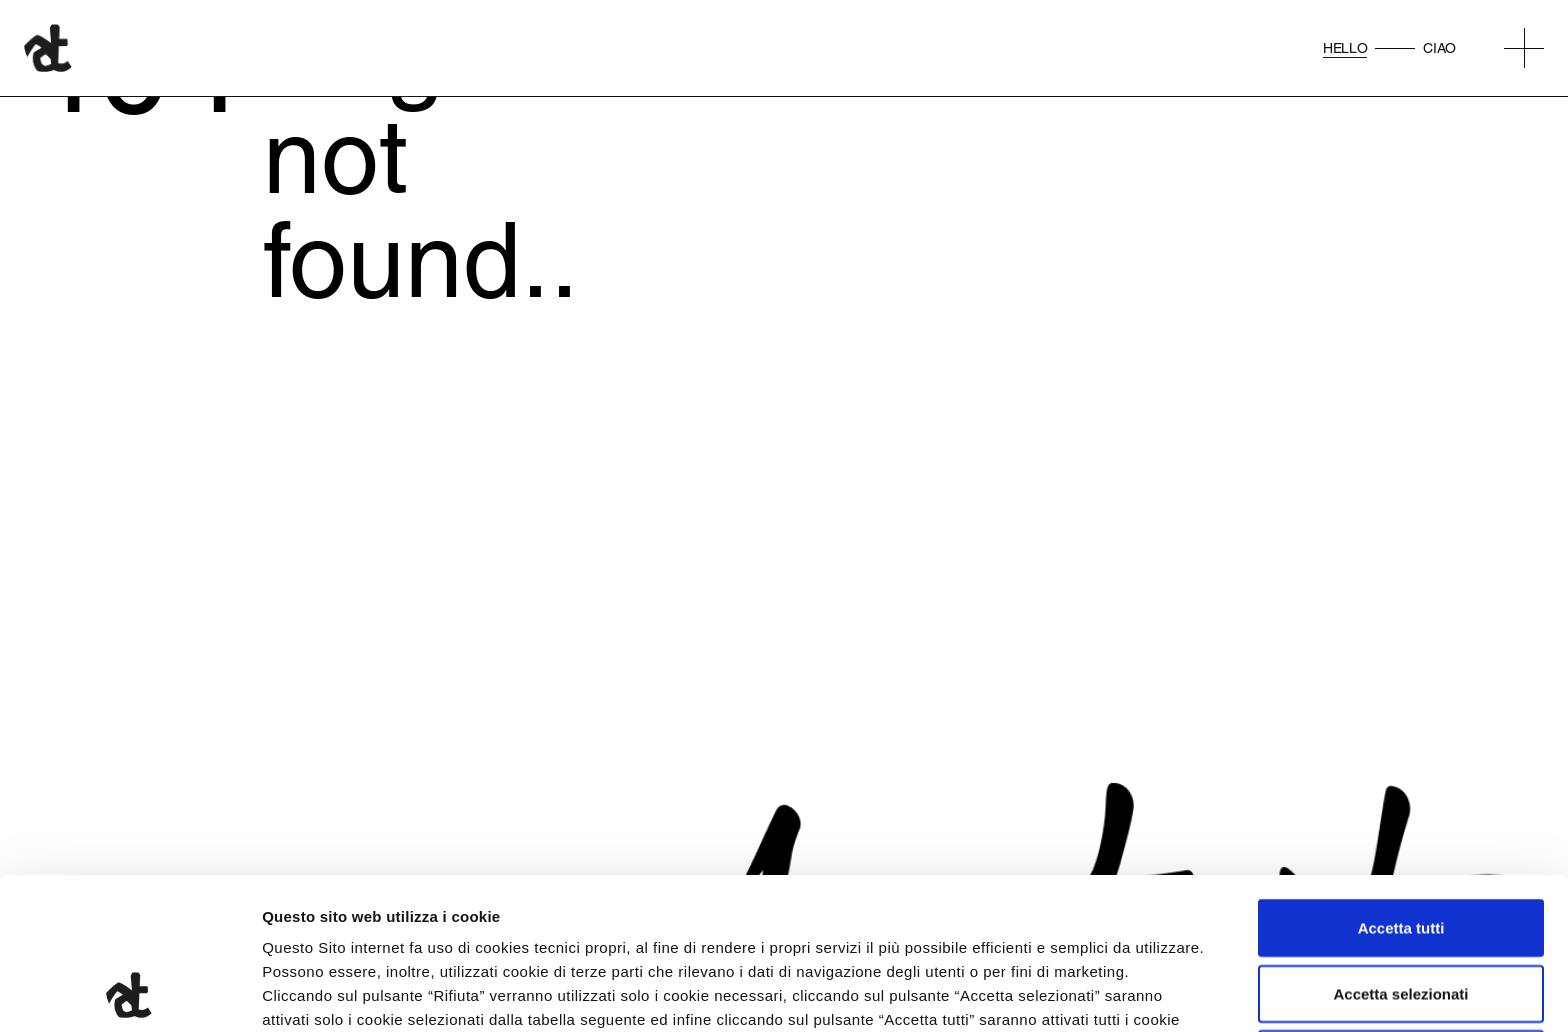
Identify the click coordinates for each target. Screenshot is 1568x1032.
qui (521, 925)
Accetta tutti (1401, 785)
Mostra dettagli (1052, 992)
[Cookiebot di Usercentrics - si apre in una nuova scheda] (129, 993)
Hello (1345, 48)
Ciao (1439, 48)
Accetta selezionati (1400, 851)
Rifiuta (1401, 916)
